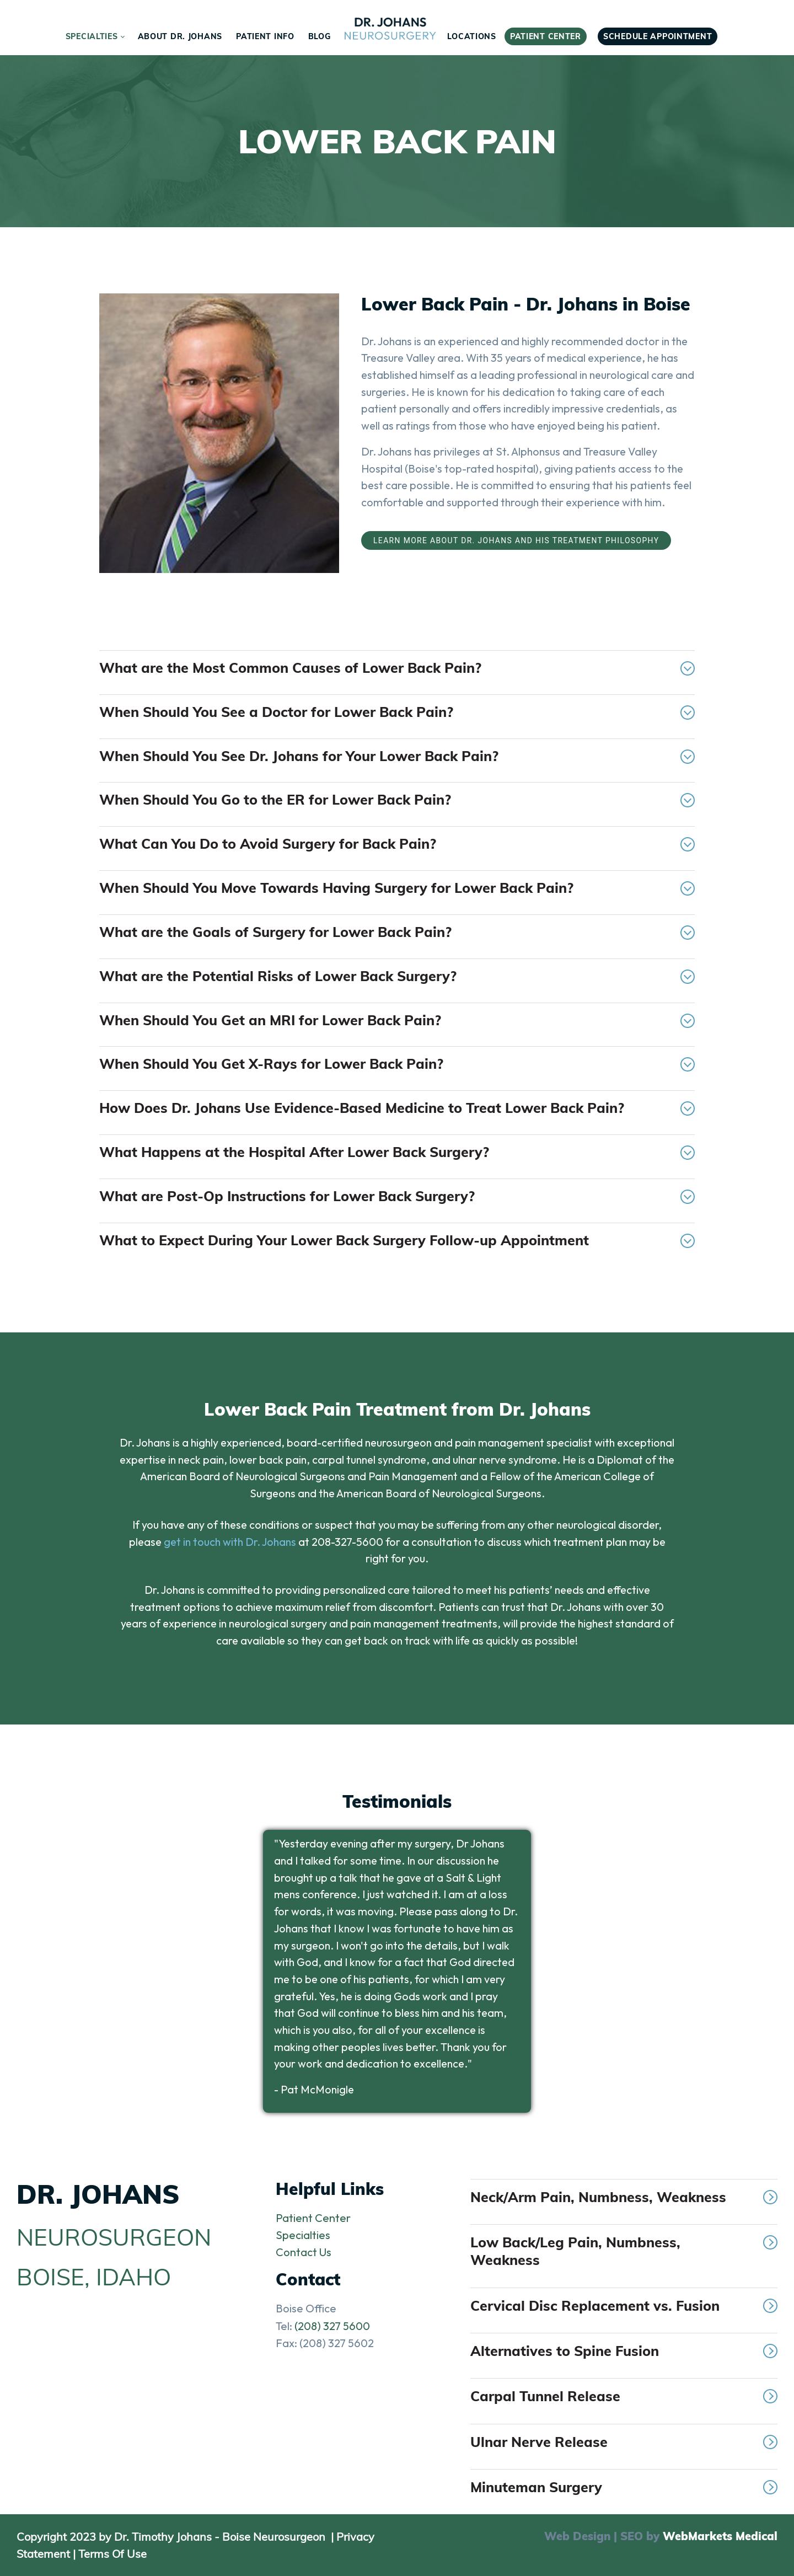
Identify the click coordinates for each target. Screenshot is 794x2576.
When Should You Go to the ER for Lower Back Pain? (397, 799)
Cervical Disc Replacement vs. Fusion (624, 2305)
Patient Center (313, 2218)
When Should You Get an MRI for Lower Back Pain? (397, 1020)
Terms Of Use (112, 2554)
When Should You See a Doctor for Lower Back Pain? (397, 711)
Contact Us (303, 2252)
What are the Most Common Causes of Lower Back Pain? (397, 667)
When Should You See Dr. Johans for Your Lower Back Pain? (397, 755)
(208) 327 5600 (332, 2326)
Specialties (303, 2235)
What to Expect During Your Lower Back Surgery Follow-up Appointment (397, 1240)
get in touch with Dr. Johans (230, 1542)
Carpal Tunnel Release (624, 2395)
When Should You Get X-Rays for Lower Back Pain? (397, 1063)
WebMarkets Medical (720, 2536)
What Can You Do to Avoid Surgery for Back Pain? (397, 843)
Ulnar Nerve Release (624, 2441)
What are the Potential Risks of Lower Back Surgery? (397, 975)
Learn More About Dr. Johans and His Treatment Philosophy (516, 540)
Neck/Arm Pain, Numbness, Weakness (624, 2196)
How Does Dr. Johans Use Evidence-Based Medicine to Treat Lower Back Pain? (397, 1107)
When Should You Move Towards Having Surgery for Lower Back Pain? (397, 887)
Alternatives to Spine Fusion (624, 2350)
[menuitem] (95, 36)
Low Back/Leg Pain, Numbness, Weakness (624, 2251)
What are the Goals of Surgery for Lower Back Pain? (397, 931)
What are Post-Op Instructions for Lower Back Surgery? (397, 1195)
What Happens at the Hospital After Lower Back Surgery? (397, 1151)
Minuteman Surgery (624, 2486)
